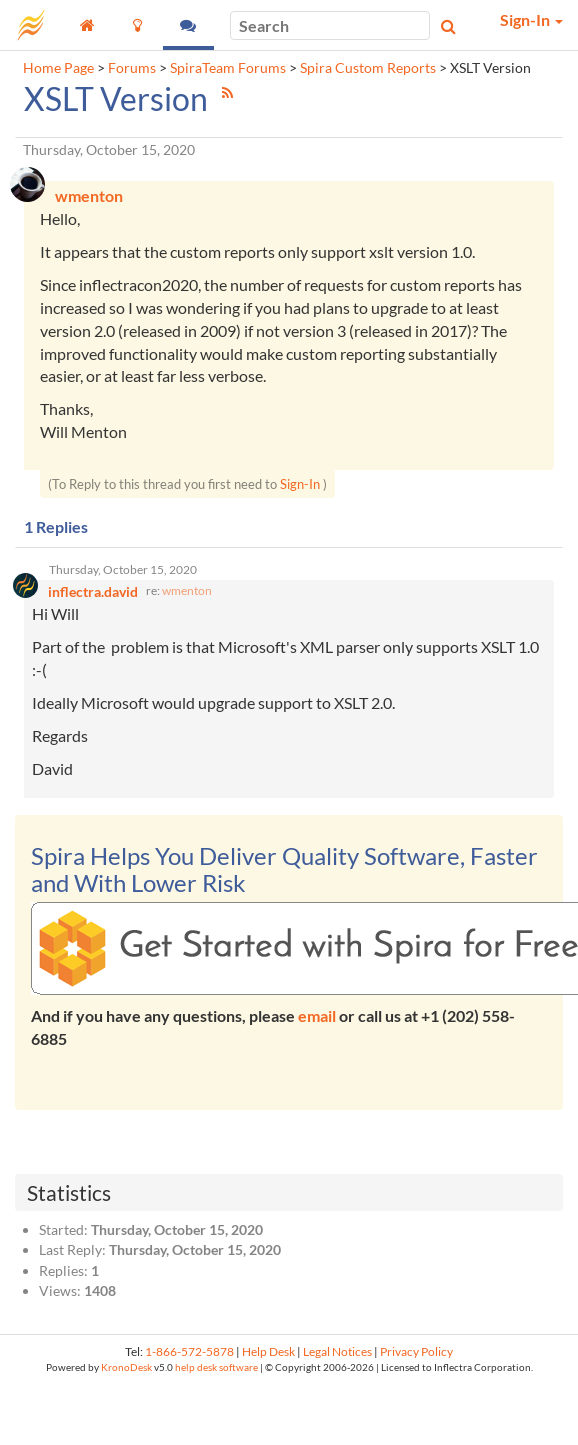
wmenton (187, 590)
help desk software (216, 1367)
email (317, 1015)
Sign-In (300, 484)
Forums (132, 68)
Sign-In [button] (531, 19)
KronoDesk (126, 1367)
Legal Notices (337, 1351)
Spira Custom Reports (368, 68)
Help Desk (268, 1351)
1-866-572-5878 (189, 1351)
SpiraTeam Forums (228, 68)
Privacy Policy (416, 1351)
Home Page (58, 68)
